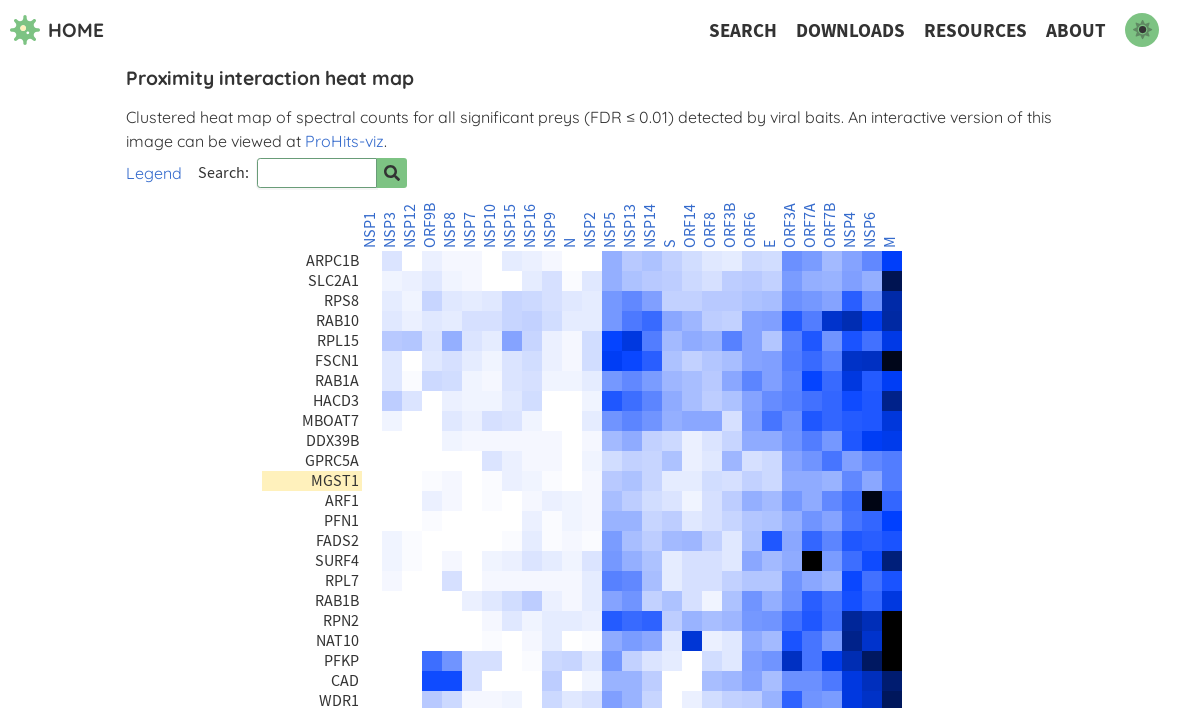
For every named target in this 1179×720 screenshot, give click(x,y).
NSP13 (630, 226)
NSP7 (470, 230)
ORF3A (790, 225)
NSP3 (390, 230)
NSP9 (550, 230)
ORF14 (690, 226)
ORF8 (710, 230)
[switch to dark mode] (1142, 30)
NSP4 (850, 230)
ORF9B (430, 225)
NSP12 (410, 226)
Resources (975, 30)
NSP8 (450, 230)
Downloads (850, 30)
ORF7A (810, 225)
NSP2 (590, 230)
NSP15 (510, 226)
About (1076, 30)
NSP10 (490, 226)
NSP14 (650, 226)
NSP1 (370, 230)
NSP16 (530, 226)
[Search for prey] (392, 173)
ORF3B (730, 225)
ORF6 (750, 230)
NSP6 (870, 230)
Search (743, 30)
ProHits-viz (344, 141)
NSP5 (610, 230)
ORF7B (830, 225)
